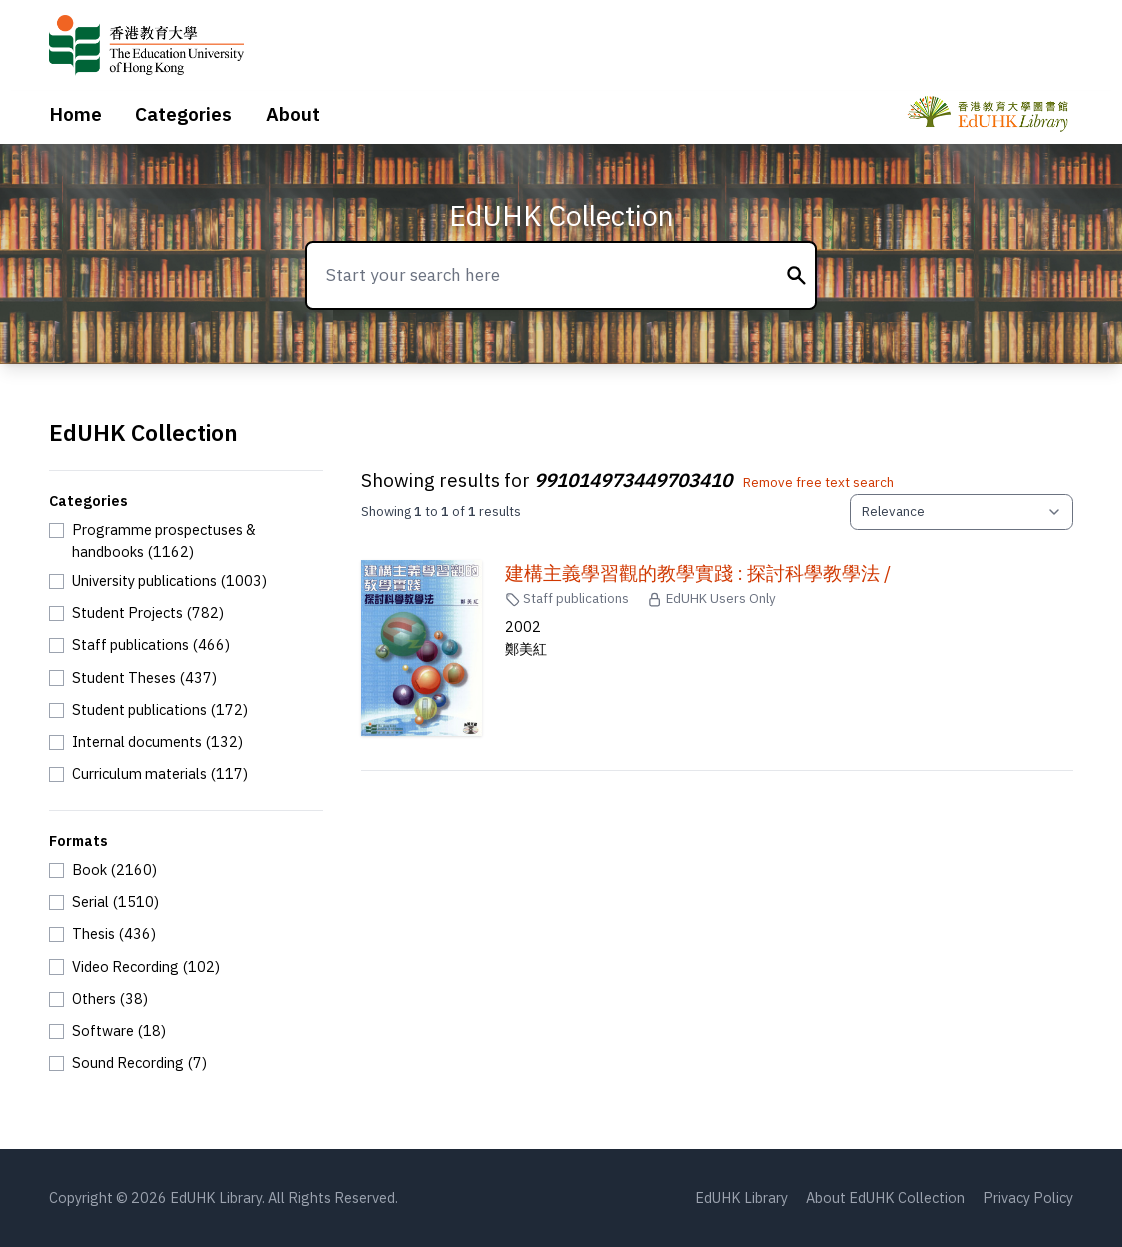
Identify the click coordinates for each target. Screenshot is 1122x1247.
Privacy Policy (1028, 1197)
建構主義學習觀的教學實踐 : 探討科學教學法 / (698, 573)
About (293, 114)
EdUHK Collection (561, 215)
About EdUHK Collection (885, 1197)
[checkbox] (186, 540)
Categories (183, 114)
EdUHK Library (741, 1197)
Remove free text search (818, 482)
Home (75, 114)
